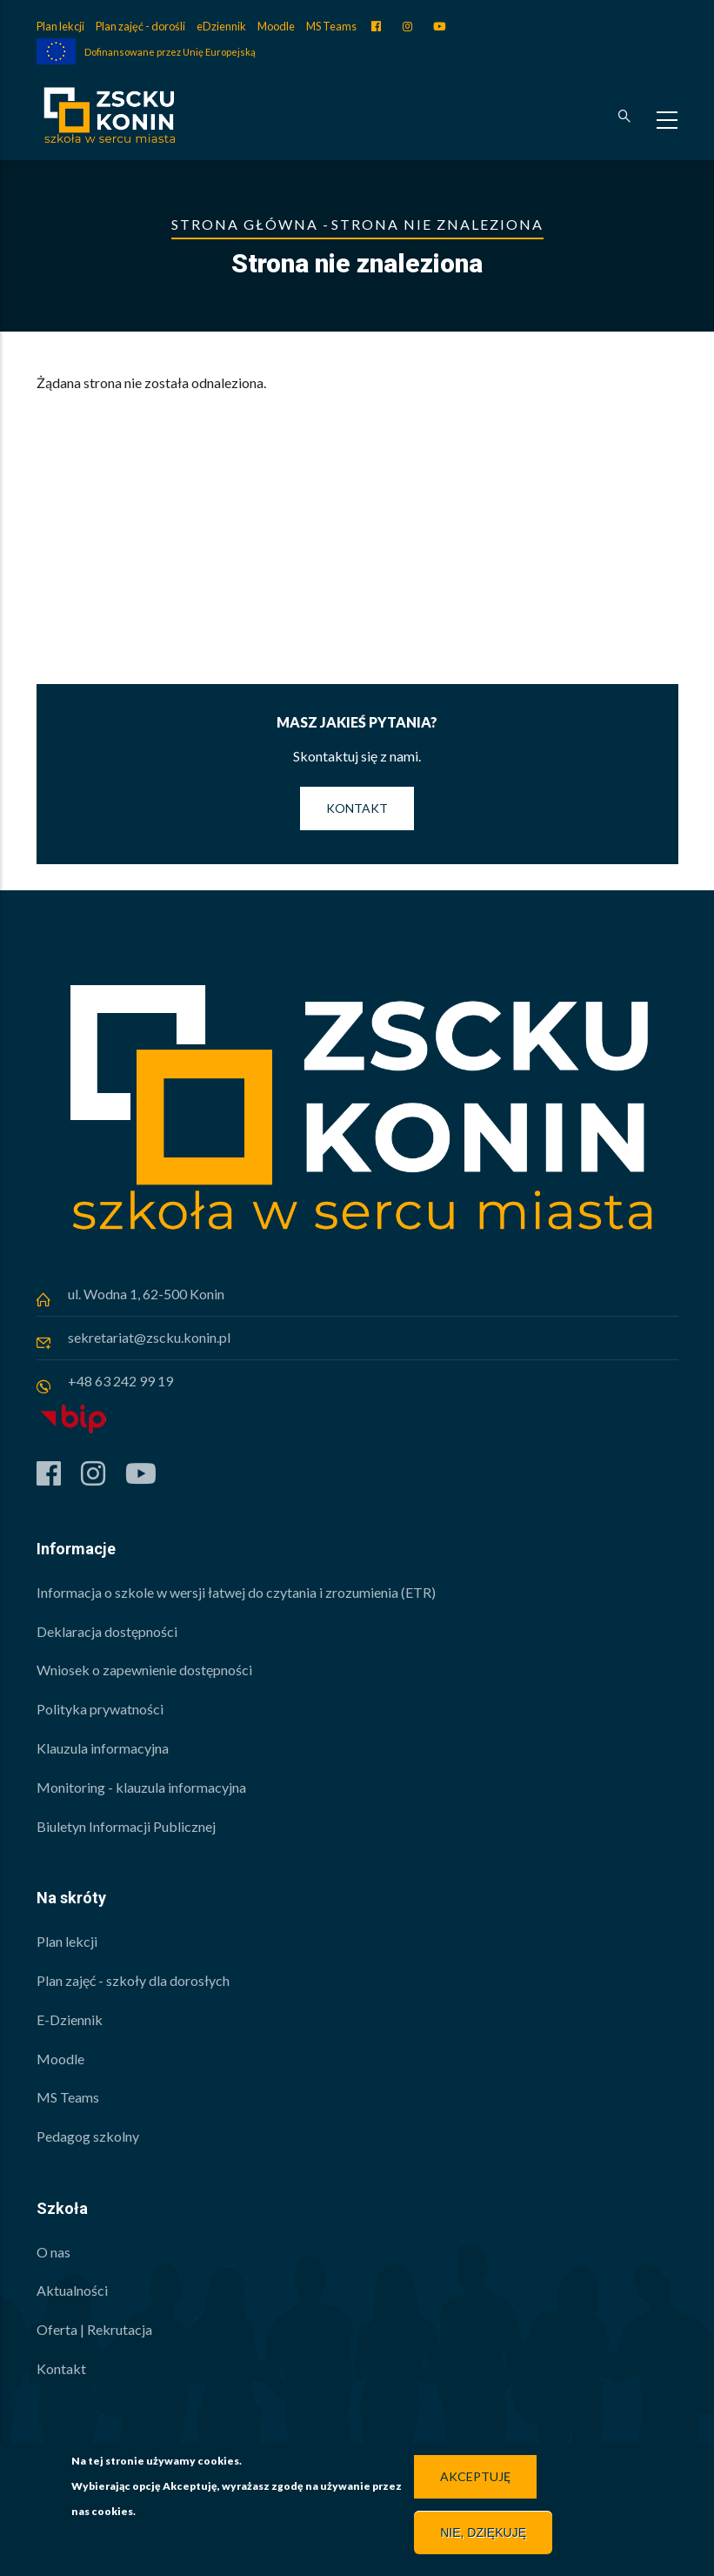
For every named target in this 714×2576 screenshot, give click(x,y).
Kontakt (357, 808)
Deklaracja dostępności (107, 1631)
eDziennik (221, 26)
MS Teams (331, 26)
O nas (53, 2252)
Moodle (276, 26)
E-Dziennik (70, 2019)
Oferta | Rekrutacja (94, 2329)
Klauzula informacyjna (103, 1748)
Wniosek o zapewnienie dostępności (144, 1669)
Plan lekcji (60, 26)
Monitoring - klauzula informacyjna (141, 1787)
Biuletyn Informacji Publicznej (126, 1826)
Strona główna (244, 224)
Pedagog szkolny (88, 2136)
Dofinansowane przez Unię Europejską (170, 51)
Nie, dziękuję (483, 2537)
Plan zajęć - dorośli (140, 26)
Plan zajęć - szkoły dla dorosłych (133, 1980)
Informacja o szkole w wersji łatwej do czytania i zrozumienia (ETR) (236, 1592)
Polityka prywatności (100, 1709)
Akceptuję (475, 2480)
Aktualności (72, 2290)
